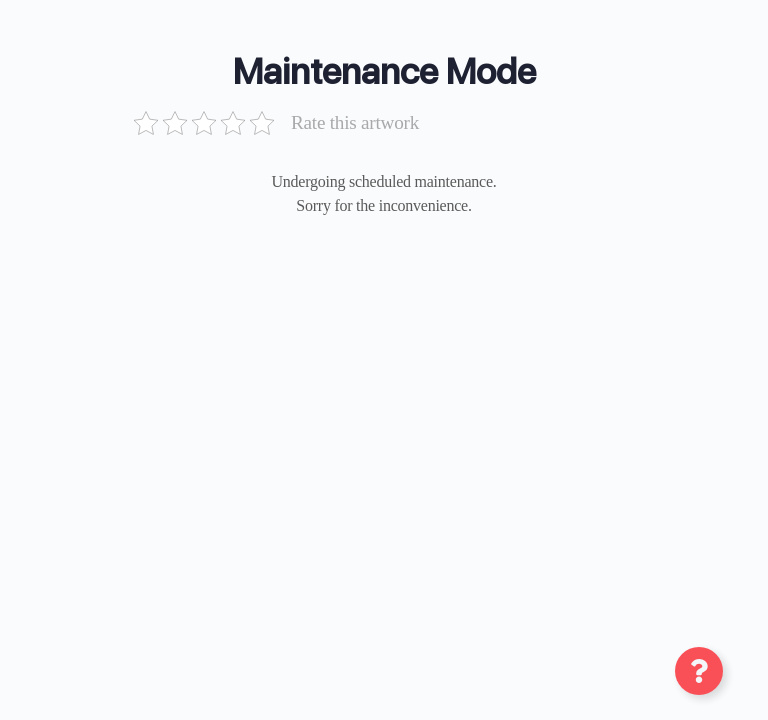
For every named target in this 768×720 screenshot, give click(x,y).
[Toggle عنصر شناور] (699, 671)
